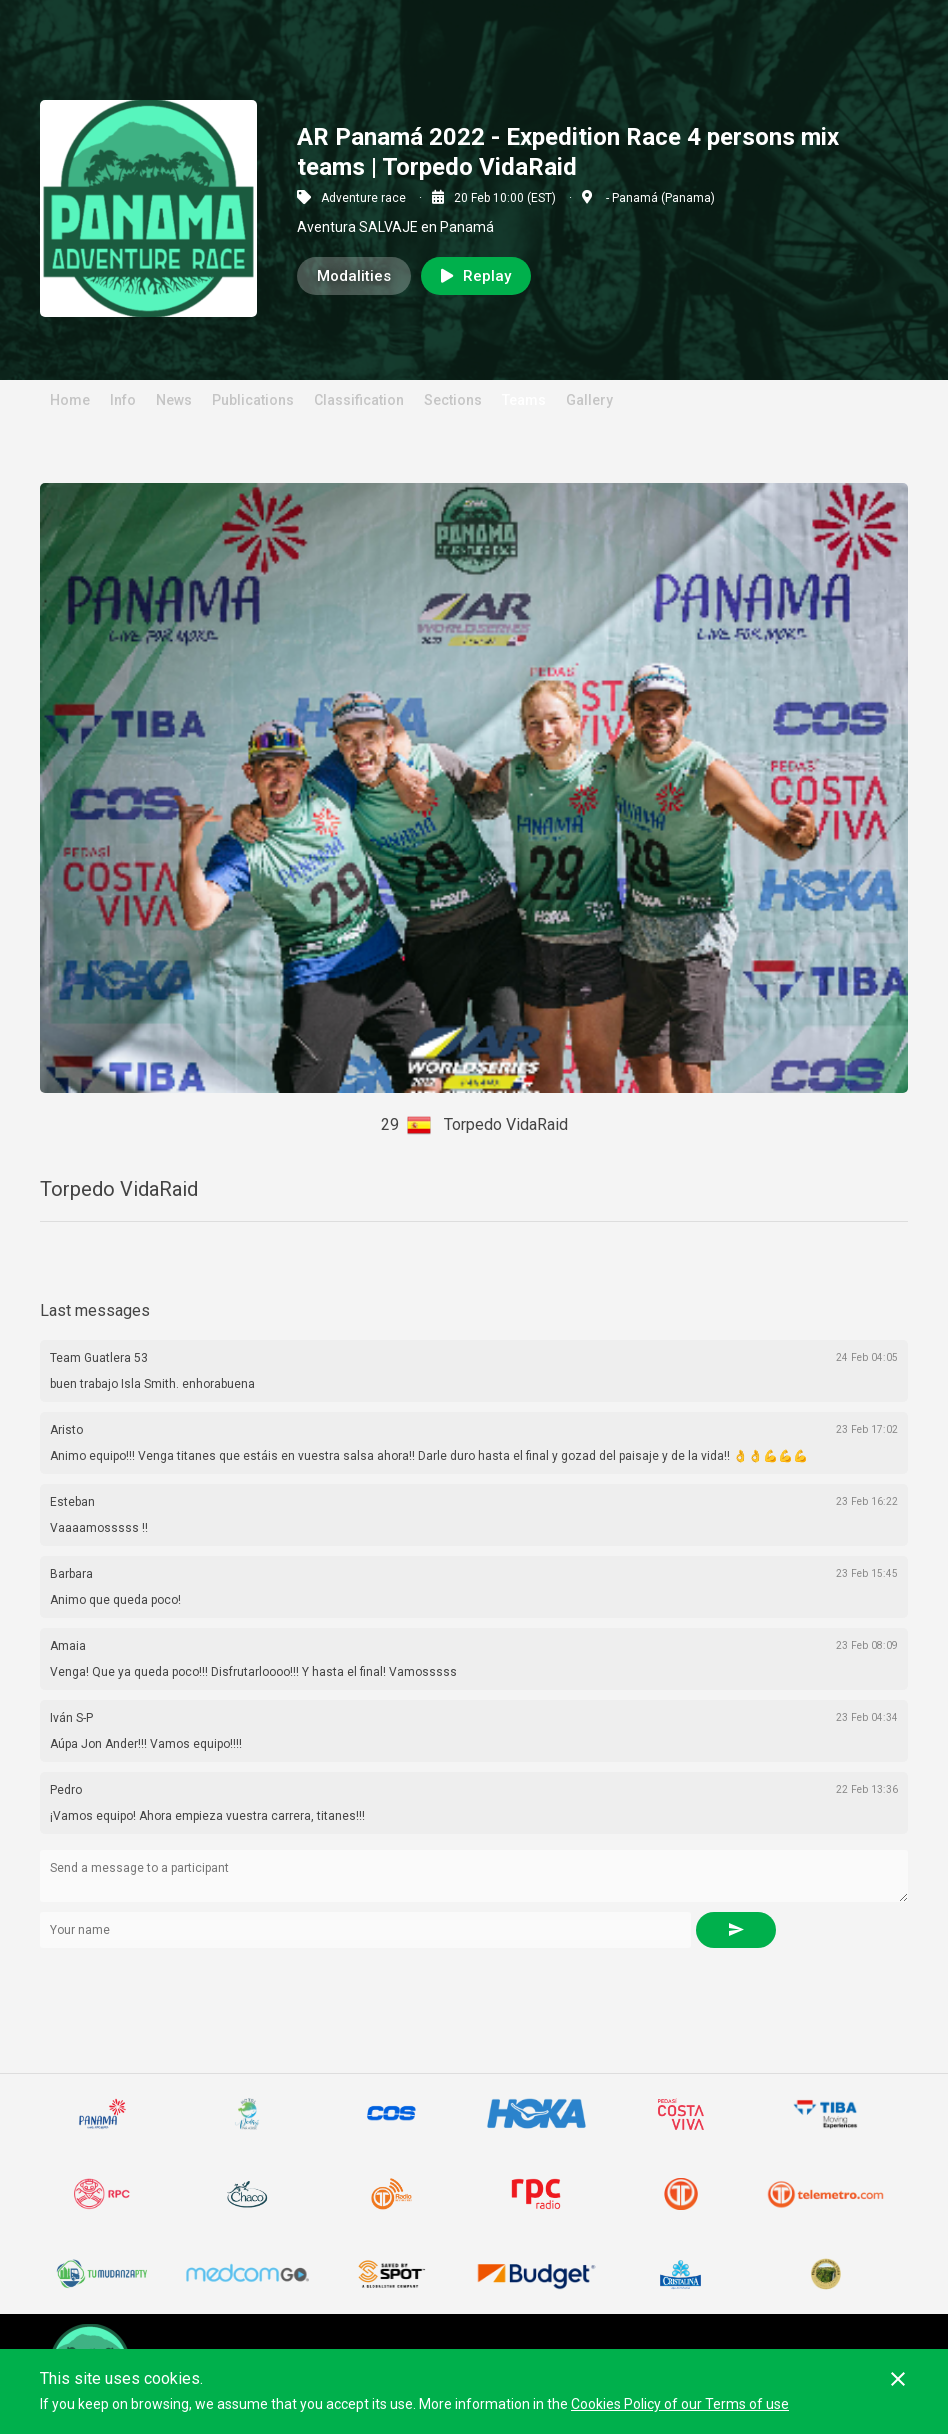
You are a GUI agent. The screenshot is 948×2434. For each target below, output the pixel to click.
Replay (476, 276)
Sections (453, 400)
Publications (253, 400)
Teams (524, 400)
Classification (359, 400)
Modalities (354, 276)
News (174, 400)
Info (123, 400)
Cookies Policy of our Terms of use (680, 2404)
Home (70, 400)
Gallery (589, 400)
